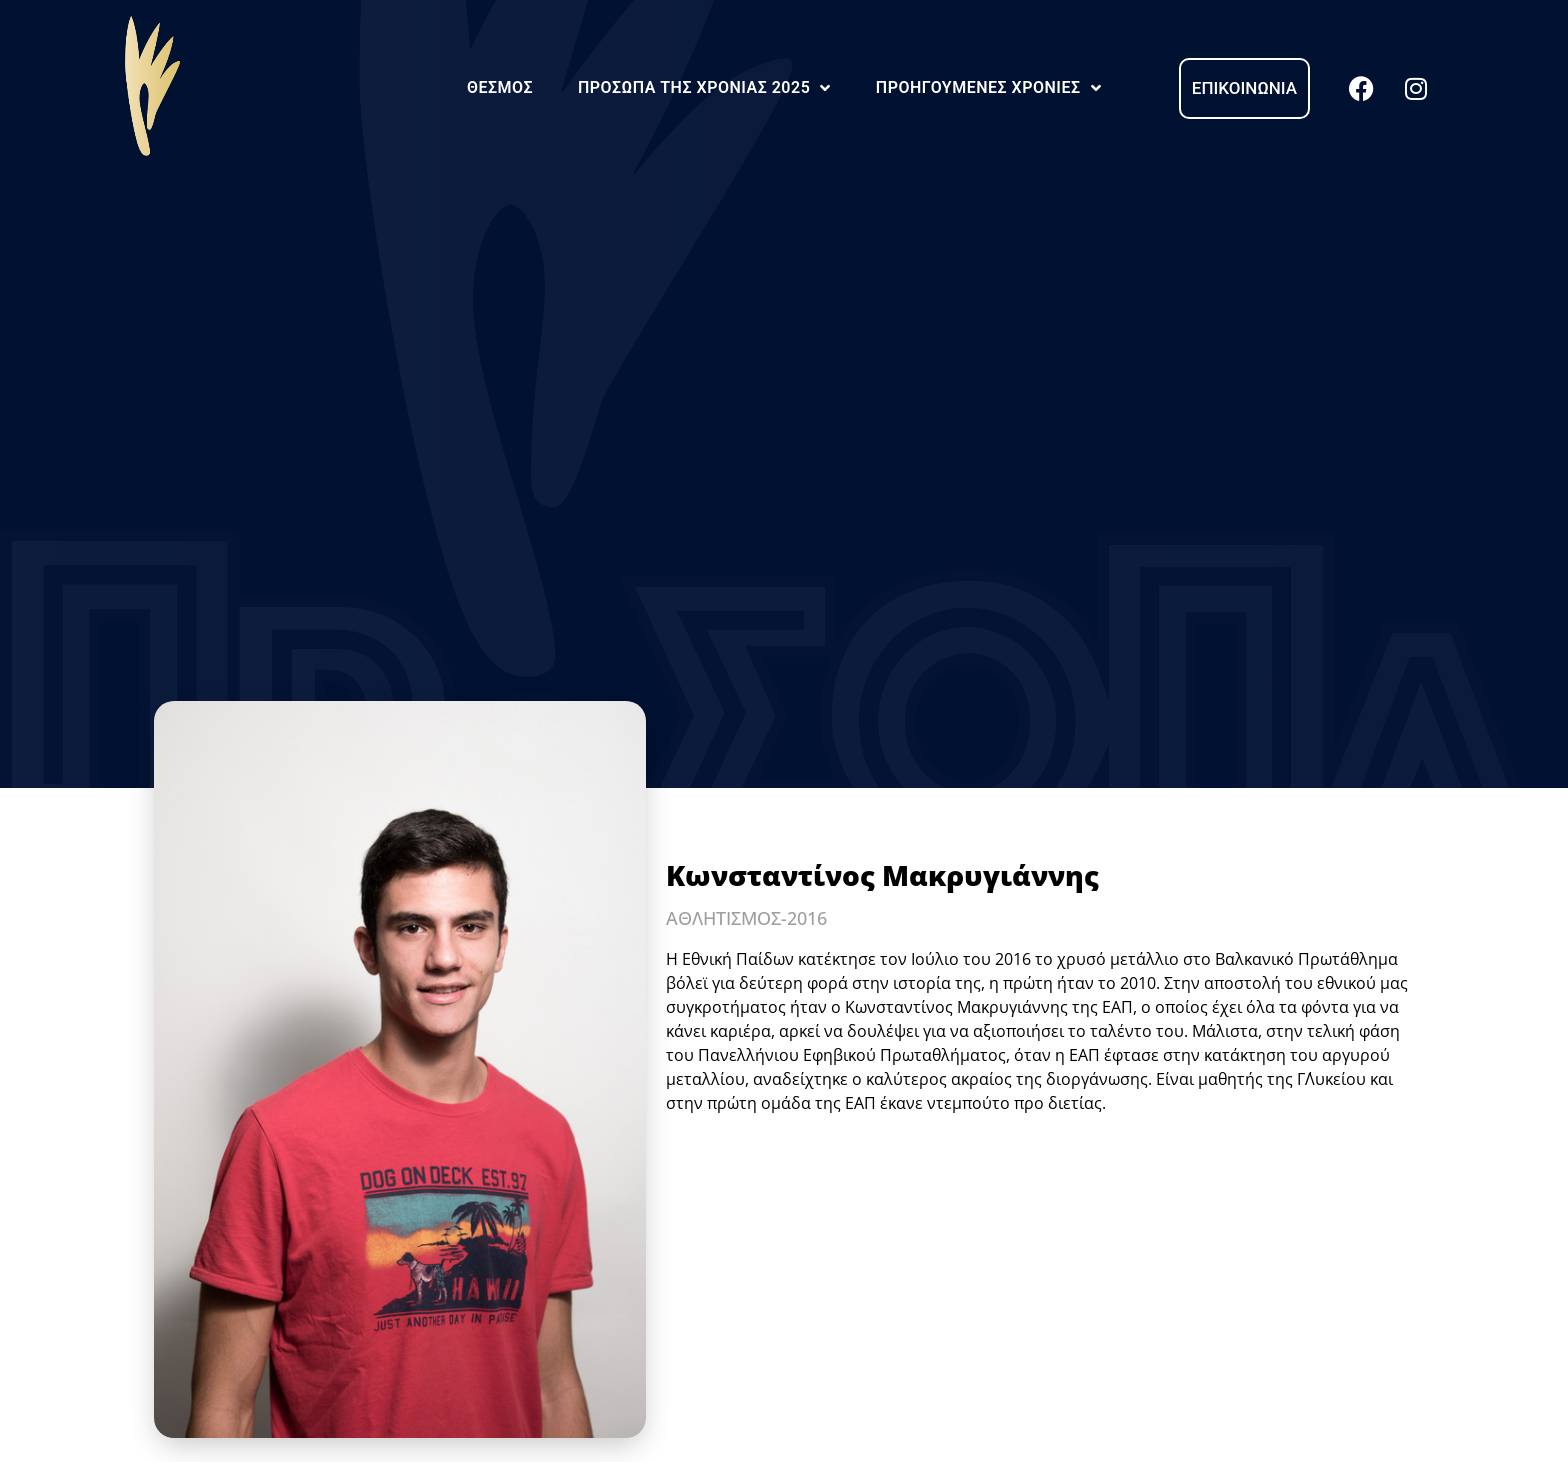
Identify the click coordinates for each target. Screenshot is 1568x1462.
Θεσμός (500, 87)
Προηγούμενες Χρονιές (988, 88)
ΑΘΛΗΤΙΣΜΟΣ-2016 (746, 918)
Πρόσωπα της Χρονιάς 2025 (704, 88)
